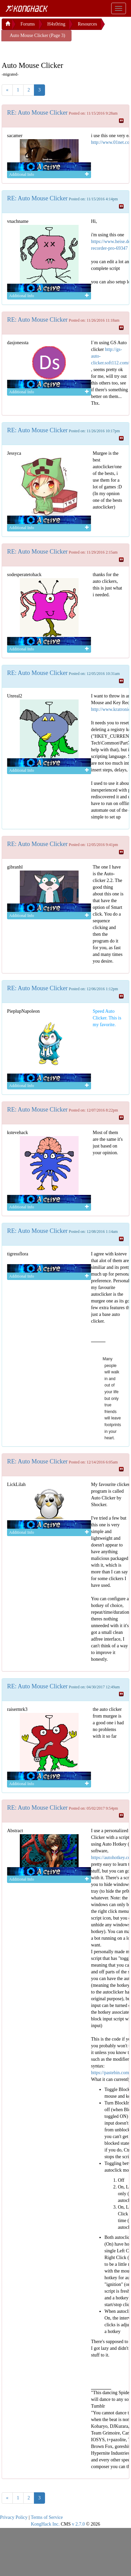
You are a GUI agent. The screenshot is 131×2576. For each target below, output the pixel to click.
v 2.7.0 (78, 2524)
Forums (27, 24)
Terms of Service (47, 2517)
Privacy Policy (14, 2517)
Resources (87, 24)
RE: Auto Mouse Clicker (37, 112)
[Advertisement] (55, 49)
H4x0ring (56, 24)
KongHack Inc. (45, 2524)
